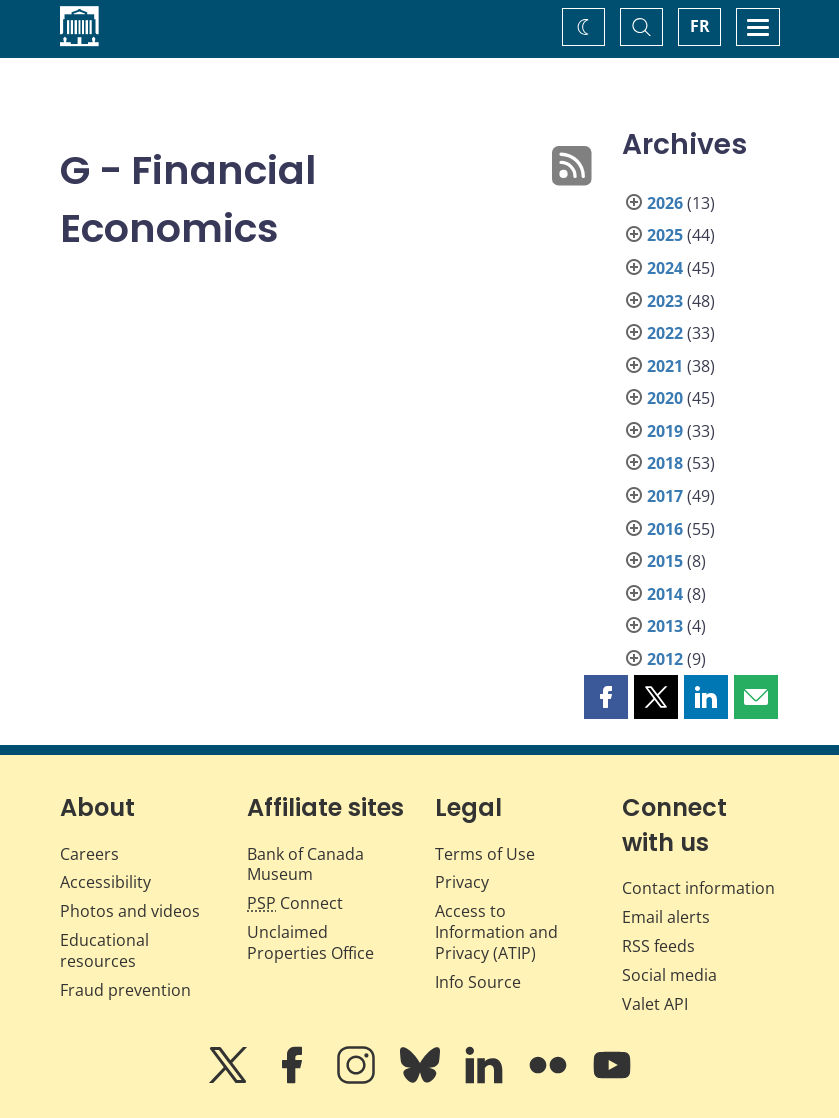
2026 (665, 203)
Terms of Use (485, 854)
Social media (669, 975)
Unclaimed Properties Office (310, 942)
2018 (665, 463)
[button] (606, 697)
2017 (665, 496)
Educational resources (104, 950)
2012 (665, 659)
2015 (665, 561)
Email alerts (666, 917)
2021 (665, 366)
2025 (665, 235)
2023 (665, 301)
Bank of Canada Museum (305, 864)
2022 (665, 333)
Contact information (698, 888)
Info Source (478, 982)
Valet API (655, 1004)
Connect (295, 903)
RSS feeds (658, 946)
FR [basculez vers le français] (700, 26)
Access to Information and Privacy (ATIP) (496, 932)
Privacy (462, 882)
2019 (665, 431)
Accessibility (105, 882)
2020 (665, 398)
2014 (665, 594)
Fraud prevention (125, 990)
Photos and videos (130, 911)
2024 (665, 268)
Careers (89, 854)
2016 (665, 529)
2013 (665, 626)
